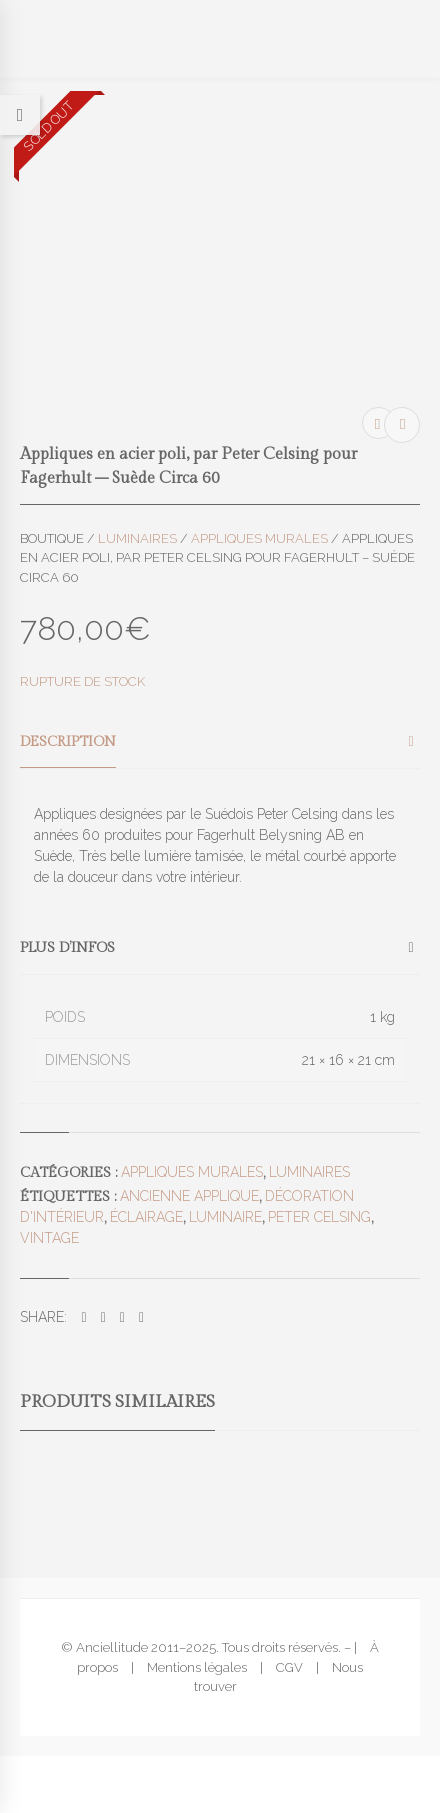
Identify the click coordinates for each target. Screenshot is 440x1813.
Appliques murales (259, 538)
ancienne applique (189, 1196)
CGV (289, 1667)
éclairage (146, 1217)
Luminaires (137, 538)
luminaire (225, 1217)
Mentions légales (197, 1667)
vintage (49, 1238)
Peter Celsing (319, 1217)
